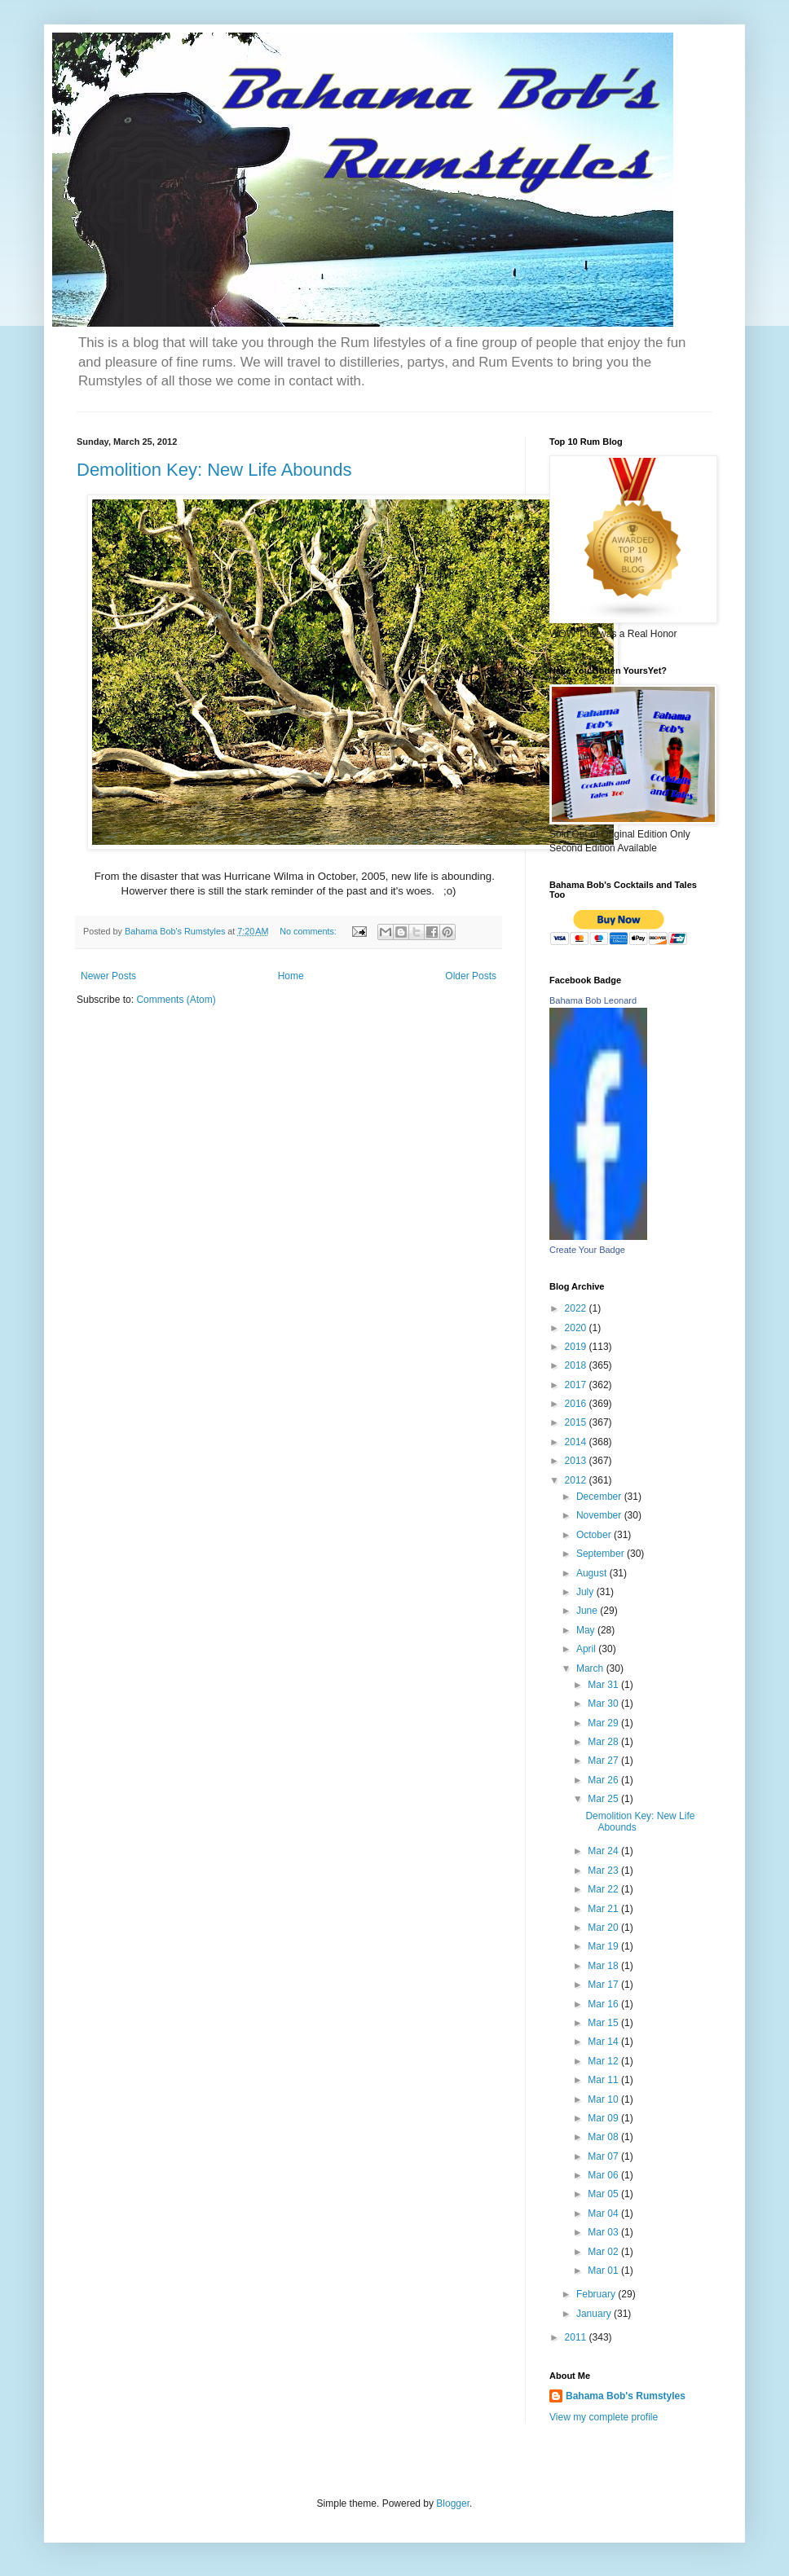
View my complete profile (603, 2417)
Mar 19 (604, 1946)
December (600, 1496)
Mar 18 (604, 1966)
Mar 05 (604, 2194)
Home (291, 976)
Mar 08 (604, 2137)
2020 (577, 1328)
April (587, 1649)
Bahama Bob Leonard (593, 1000)
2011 (577, 2337)
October (595, 1535)
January (595, 2313)
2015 (577, 1422)
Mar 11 (604, 2080)
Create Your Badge (587, 1250)
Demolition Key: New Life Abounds (214, 469)
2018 (577, 1365)
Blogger (452, 2503)
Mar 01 (604, 2270)
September (601, 1553)
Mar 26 (604, 1780)
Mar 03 (604, 2232)
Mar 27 (604, 1760)
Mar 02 (604, 2251)
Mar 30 (604, 1703)
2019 (577, 1346)
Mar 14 (604, 2041)
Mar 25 (604, 1799)
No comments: (309, 931)
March (591, 1668)
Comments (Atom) (175, 999)
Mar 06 (604, 2175)
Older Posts (470, 976)
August (593, 1573)
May (586, 1630)
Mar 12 (604, 2061)
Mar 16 (604, 2004)
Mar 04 (604, 2213)
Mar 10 (604, 2099)
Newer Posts (108, 976)
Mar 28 (604, 1741)
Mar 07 (604, 2156)
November (600, 1515)
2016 (577, 1403)
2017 (577, 1385)
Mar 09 (604, 2118)
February (597, 2294)
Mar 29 (604, 1723)
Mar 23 (604, 1870)
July (586, 1592)
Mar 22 (604, 1889)
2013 (577, 1460)
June (588, 1610)
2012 (577, 1480)
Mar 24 (604, 1851)
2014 (577, 1442)
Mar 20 (604, 1927)
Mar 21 (604, 1908)
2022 (577, 1308)
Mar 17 (604, 1984)
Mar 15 (604, 2023)
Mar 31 (604, 1684)
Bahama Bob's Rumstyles (625, 2396)
